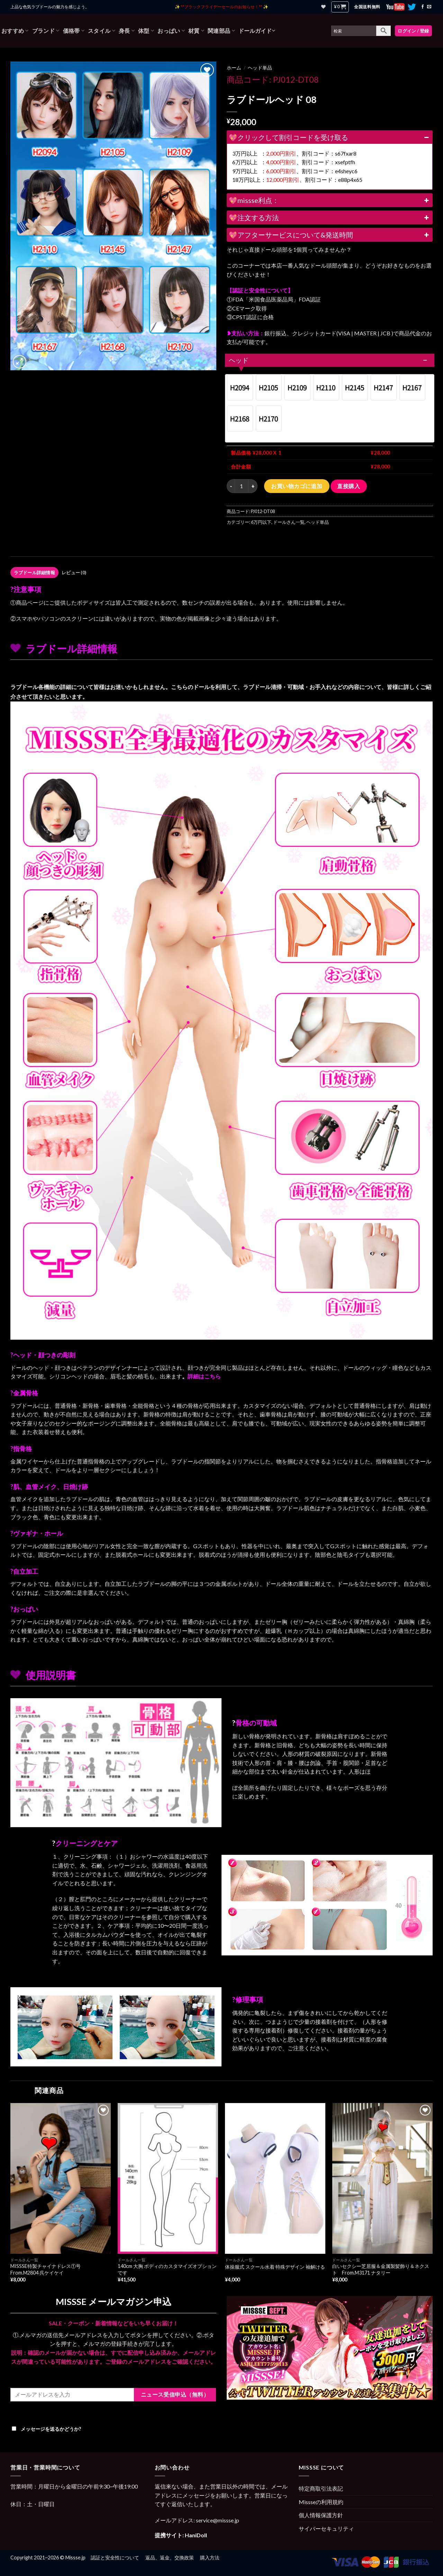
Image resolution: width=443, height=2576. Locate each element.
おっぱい (171, 30)
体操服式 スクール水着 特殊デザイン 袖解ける (275, 2267)
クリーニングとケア (86, 1843)
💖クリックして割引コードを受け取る (330, 137)
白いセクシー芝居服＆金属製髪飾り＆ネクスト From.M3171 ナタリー (380, 2269)
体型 (146, 30)
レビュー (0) (74, 572)
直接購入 (348, 486)
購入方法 (209, 2557)
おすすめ (15, 30)
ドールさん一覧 (289, 522)
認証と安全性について (115, 2557)
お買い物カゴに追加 (296, 486)
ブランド (46, 30)
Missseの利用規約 (321, 2502)
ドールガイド (256, 30)
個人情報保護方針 (321, 2515)
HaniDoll (196, 2535)
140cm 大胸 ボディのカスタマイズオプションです (167, 2269)
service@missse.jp (217, 2520)
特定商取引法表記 (321, 2488)
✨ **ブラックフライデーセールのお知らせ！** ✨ (221, 6)
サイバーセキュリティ (326, 2528)
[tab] (34, 572)
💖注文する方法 (330, 217)
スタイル (101, 30)
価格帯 (73, 30)
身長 (127, 30)
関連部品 (221, 30)
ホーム (234, 68)
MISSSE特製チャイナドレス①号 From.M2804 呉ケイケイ (47, 2269)
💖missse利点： (330, 200)
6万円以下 (261, 522)
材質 (196, 30)
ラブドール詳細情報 (34, 572)
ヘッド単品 (260, 68)
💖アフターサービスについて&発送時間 (330, 235)
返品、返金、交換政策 (169, 2557)
